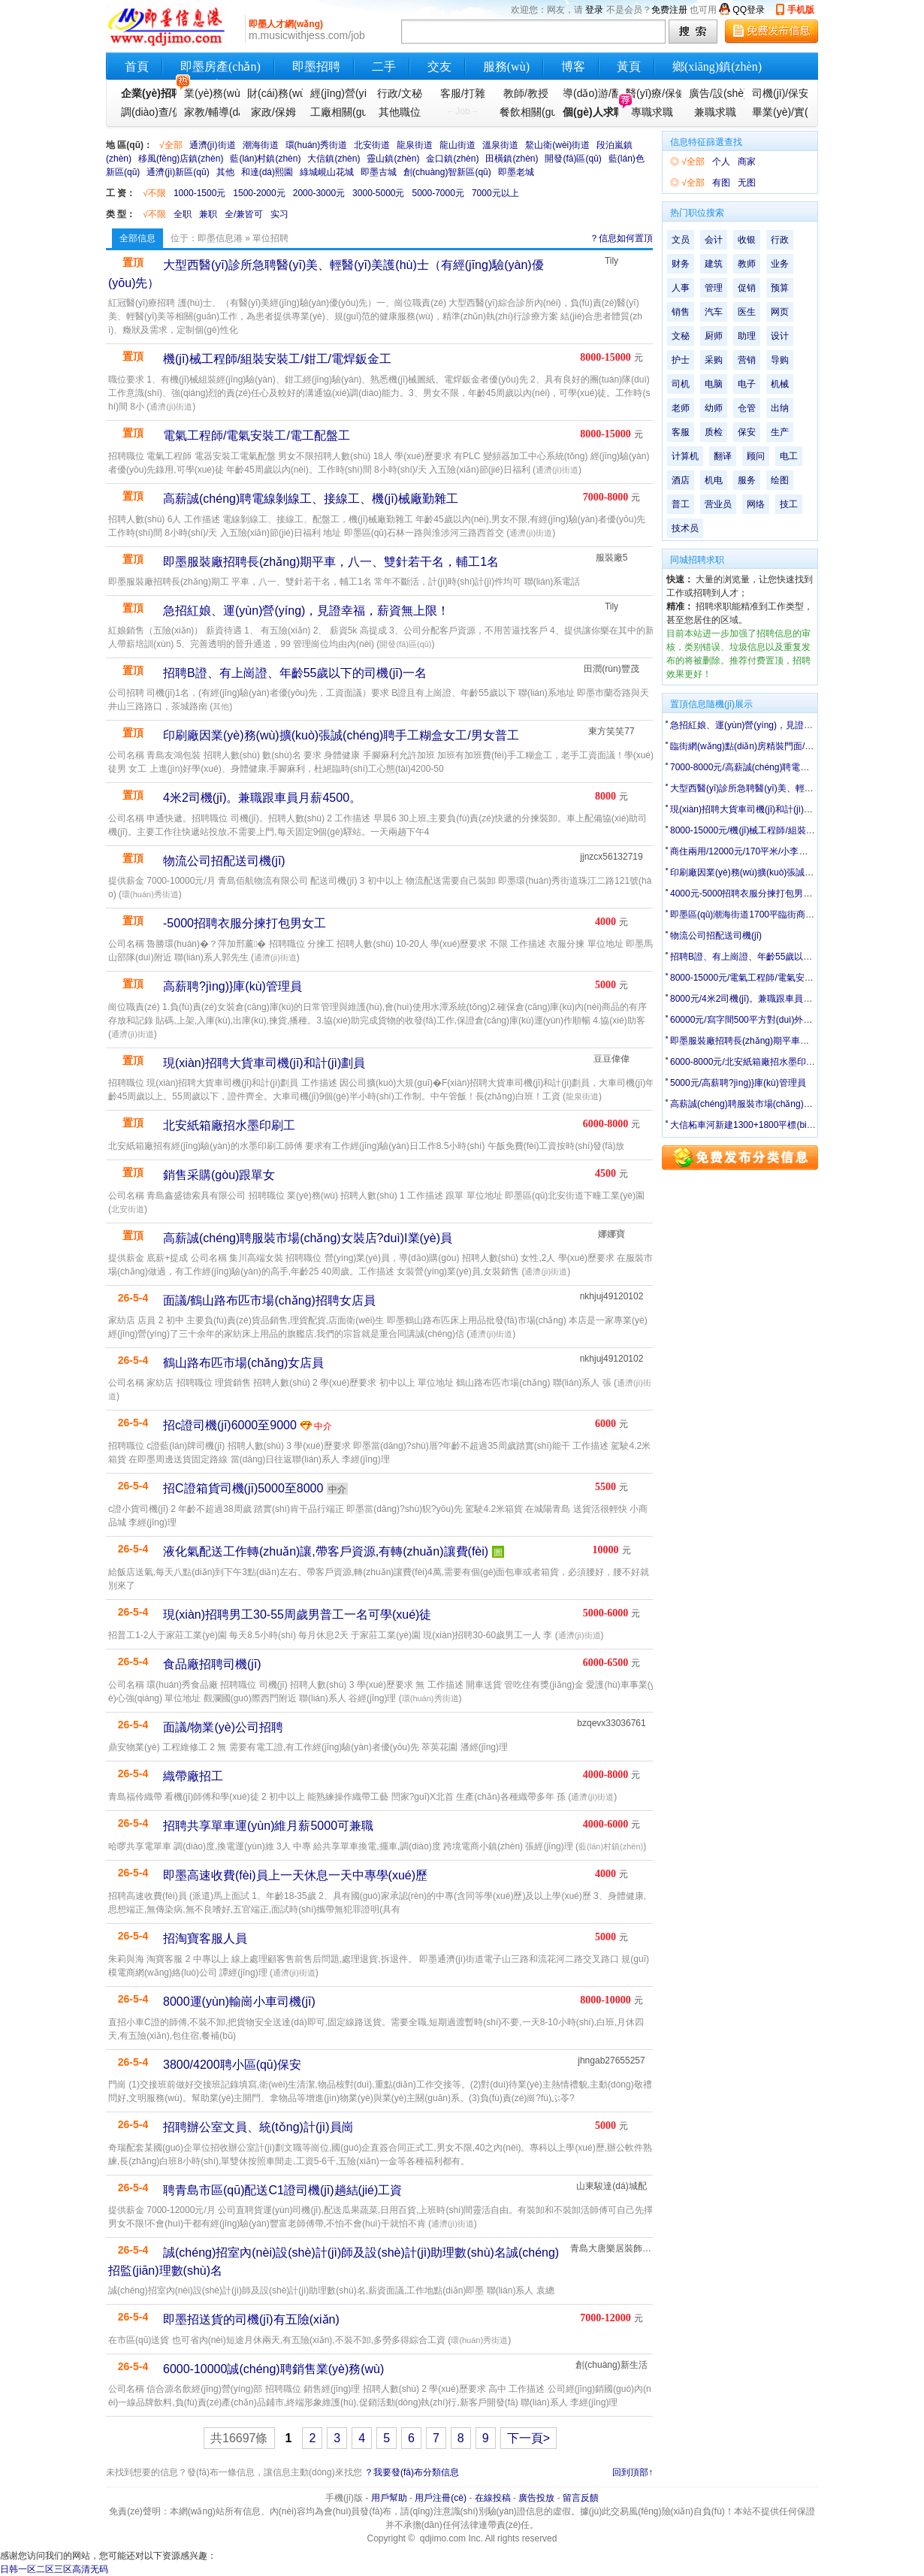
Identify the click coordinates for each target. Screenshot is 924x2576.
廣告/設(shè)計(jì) (715, 93)
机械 (780, 384)
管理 (714, 288)
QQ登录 (748, 10)
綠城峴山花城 (327, 172)
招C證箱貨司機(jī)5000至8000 (243, 1488)
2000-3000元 (319, 193)
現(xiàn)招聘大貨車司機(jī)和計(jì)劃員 (264, 1063)
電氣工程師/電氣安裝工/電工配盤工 (256, 435)
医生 (747, 312)
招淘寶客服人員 (205, 1938)
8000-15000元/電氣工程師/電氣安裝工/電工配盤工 (770, 977)
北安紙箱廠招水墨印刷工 (229, 1125)
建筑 (714, 264)
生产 (780, 432)
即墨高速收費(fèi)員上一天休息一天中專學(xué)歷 (295, 1875)
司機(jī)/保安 (778, 93)
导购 (780, 360)
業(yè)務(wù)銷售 (210, 93)
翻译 (723, 456)
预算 (780, 288)
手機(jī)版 (344, 2498)
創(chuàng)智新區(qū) (447, 172)
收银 (747, 239)
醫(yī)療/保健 (652, 93)
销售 (681, 312)
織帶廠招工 (193, 1776)
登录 (594, 10)
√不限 (154, 193)
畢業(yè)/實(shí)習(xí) (778, 112)
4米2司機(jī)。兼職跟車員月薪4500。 (262, 797)
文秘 (681, 336)
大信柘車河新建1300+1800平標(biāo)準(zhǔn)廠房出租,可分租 (795, 1125)
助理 (747, 336)
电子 (747, 384)
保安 (747, 432)
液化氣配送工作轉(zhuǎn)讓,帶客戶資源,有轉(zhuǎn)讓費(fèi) (325, 1551)
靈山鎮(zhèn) (393, 158)
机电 (714, 480)
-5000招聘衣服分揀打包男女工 (244, 923)
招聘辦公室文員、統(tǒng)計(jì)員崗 (258, 2127)
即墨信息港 (220, 238)
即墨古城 (379, 172)
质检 (714, 432)
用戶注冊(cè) (441, 2498)
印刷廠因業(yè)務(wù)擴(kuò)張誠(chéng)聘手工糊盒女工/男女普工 (341, 735)
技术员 (685, 528)
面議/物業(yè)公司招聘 (223, 1727)
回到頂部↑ (632, 2472)
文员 (681, 239)
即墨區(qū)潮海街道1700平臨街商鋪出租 (751, 914)
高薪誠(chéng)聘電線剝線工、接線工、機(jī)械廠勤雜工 (310, 498)
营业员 (718, 504)
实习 (279, 214)
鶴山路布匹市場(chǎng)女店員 (243, 1362)
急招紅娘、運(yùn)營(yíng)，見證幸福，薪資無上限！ (306, 610)
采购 (714, 360)
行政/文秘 (399, 93)
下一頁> (528, 2438)
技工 (789, 504)
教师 (747, 264)
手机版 (800, 10)
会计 (714, 239)
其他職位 (400, 112)
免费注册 (669, 10)
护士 (681, 360)
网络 (756, 504)
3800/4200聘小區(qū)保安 (232, 2064)
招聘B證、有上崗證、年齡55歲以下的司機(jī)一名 (769, 956)
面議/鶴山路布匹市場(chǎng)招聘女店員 (269, 1300)
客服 (681, 432)
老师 (681, 408)
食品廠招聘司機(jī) (212, 1664)
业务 (780, 264)
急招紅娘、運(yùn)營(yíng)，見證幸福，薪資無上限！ (777, 725)
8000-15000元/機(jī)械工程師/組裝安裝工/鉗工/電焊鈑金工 (785, 830)
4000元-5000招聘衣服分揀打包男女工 (745, 893)
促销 (747, 288)
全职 (183, 214)
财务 (681, 264)
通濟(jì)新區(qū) (177, 172)
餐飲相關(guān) (526, 112)
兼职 (208, 214)
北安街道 (372, 145)
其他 (225, 172)
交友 (439, 66)
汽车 (714, 312)
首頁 (137, 66)
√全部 (171, 145)
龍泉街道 (415, 145)
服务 (747, 480)
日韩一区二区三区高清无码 (54, 2569)
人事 (681, 288)
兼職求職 (715, 112)
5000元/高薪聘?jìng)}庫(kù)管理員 (738, 1083)
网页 (780, 312)
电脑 (714, 384)
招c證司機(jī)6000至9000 (230, 1425)
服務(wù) (506, 66)
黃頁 (629, 66)
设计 (780, 336)
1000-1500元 (199, 193)
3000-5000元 (378, 193)
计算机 (685, 456)
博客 (573, 66)
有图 (721, 182)
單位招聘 (270, 238)
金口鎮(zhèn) (452, 158)
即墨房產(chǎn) (220, 66)
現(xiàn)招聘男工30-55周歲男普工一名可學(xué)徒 (297, 1614)
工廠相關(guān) (336, 112)
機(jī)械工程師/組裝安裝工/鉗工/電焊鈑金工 (277, 358)
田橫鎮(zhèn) (511, 158)
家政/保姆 (273, 112)
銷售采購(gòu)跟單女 (219, 1175)
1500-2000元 (259, 193)
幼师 (714, 408)
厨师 (714, 336)
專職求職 (652, 112)
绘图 (780, 480)
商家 (747, 161)
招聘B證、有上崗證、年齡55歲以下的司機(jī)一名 (295, 673)
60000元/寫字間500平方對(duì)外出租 (745, 1019)
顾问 (756, 456)
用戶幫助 (389, 2498)
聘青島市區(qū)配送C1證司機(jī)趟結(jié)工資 (282, 2190)
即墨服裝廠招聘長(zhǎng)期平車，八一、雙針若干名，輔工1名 (796, 1041)
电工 (789, 456)
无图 (747, 182)
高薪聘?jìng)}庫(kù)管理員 (232, 986)
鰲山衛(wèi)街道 (557, 145)
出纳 (780, 408)
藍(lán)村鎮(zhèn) (265, 158)
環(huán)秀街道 (316, 145)
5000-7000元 (438, 193)
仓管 (747, 408)
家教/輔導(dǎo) (210, 112)
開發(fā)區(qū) (573, 158)
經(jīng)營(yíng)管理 (336, 93)
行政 (780, 239)
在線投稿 (493, 2498)
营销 (747, 360)
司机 (681, 384)
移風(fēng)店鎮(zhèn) (180, 158)
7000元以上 (495, 193)
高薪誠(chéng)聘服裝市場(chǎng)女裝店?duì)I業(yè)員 (307, 1238)
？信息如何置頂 (621, 238)
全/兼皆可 (244, 214)
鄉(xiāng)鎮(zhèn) (717, 66)
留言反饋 (581, 2498)
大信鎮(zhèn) (333, 158)
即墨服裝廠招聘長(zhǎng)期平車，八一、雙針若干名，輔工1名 (331, 561)
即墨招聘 (316, 66)
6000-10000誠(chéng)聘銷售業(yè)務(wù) (273, 2369)
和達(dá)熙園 (267, 172)
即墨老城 (516, 172)
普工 (681, 504)
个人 (721, 161)
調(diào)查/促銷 (147, 112)
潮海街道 (261, 145)
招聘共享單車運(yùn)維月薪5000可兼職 (268, 1825)
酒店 (681, 480)
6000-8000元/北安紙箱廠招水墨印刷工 (747, 1062)
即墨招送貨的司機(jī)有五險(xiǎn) (251, 2319)
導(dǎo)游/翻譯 (589, 93)
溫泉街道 (500, 145)
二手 (384, 66)
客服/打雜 (462, 93)
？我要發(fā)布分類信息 (411, 2472)
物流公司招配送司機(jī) (224, 860)
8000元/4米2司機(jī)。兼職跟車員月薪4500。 (760, 998)
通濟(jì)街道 (212, 145)
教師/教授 (525, 93)
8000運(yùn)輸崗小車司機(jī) (239, 2001)
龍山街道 (457, 145)
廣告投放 (536, 2498)
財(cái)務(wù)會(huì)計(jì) (273, 93)
